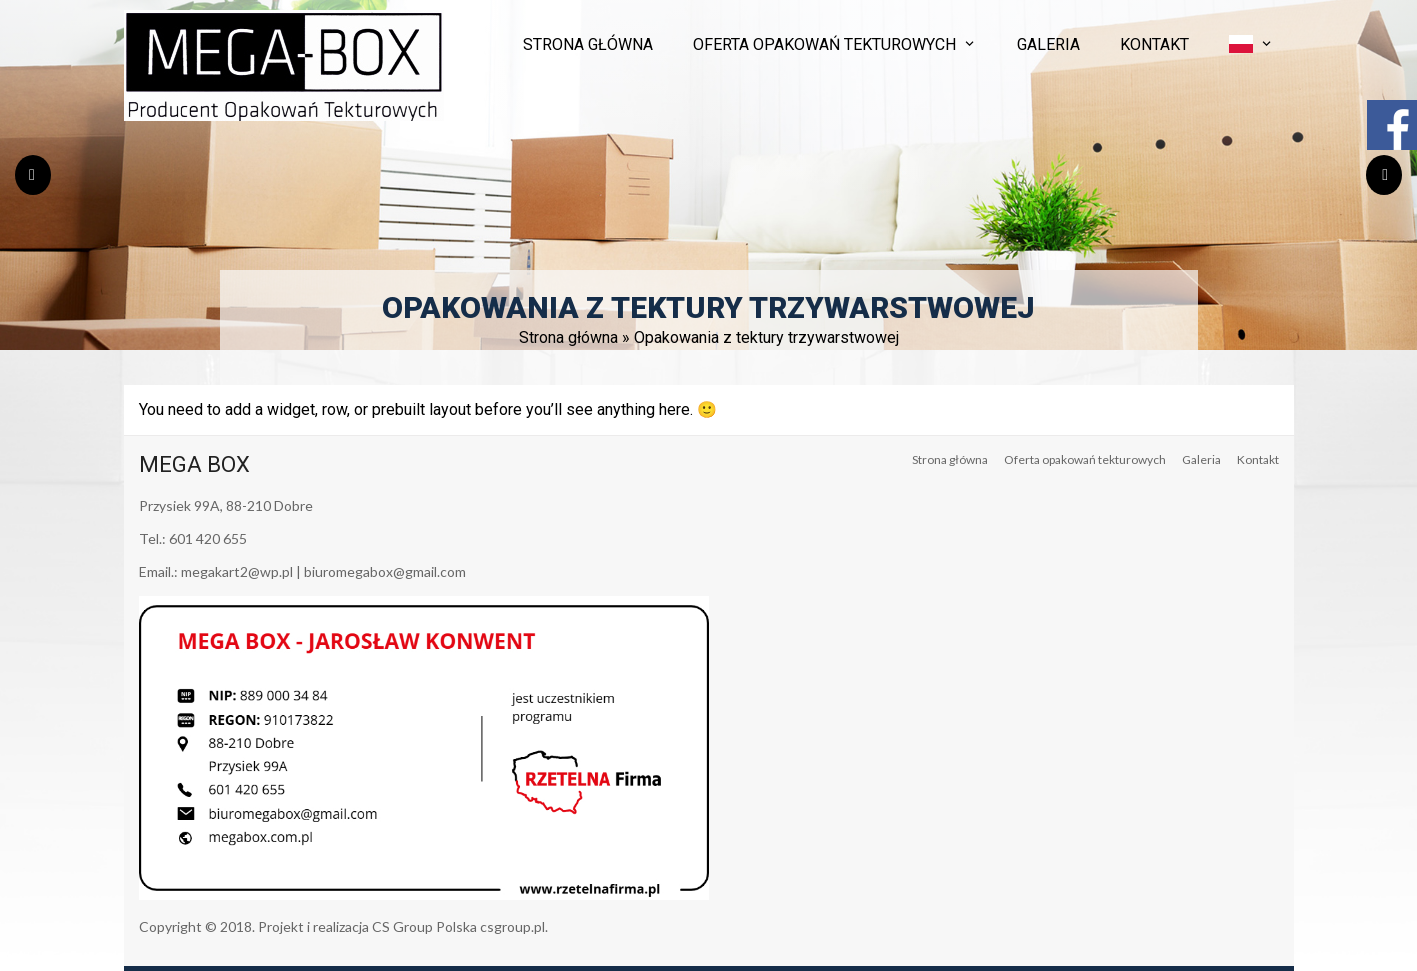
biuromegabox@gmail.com (385, 571)
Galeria (1048, 44)
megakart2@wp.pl (237, 571)
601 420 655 (208, 538)
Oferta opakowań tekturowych (824, 44)
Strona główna (588, 44)
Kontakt (1154, 44)
